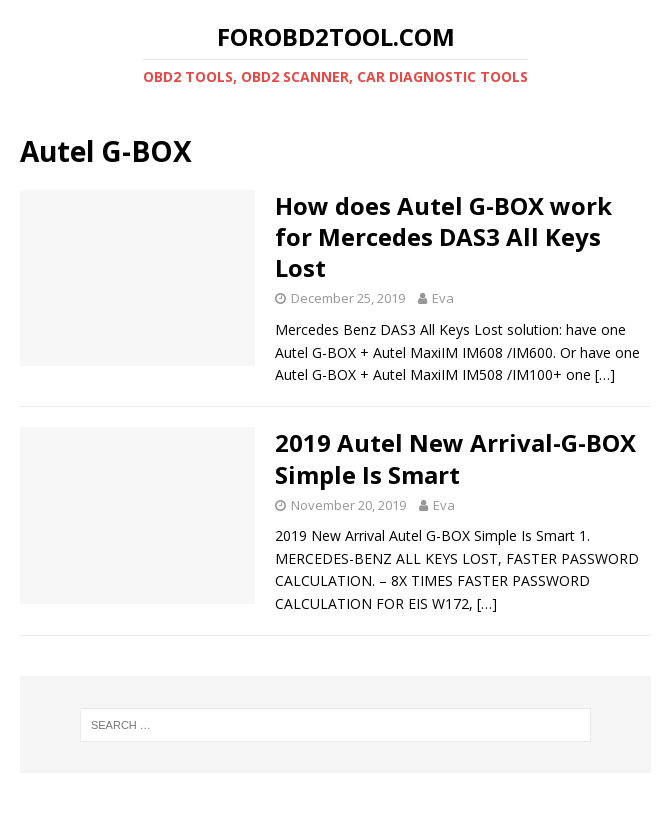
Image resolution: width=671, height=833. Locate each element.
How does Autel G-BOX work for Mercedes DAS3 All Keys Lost (443, 236)
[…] (605, 374)
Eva (443, 298)
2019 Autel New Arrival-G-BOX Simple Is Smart (455, 458)
